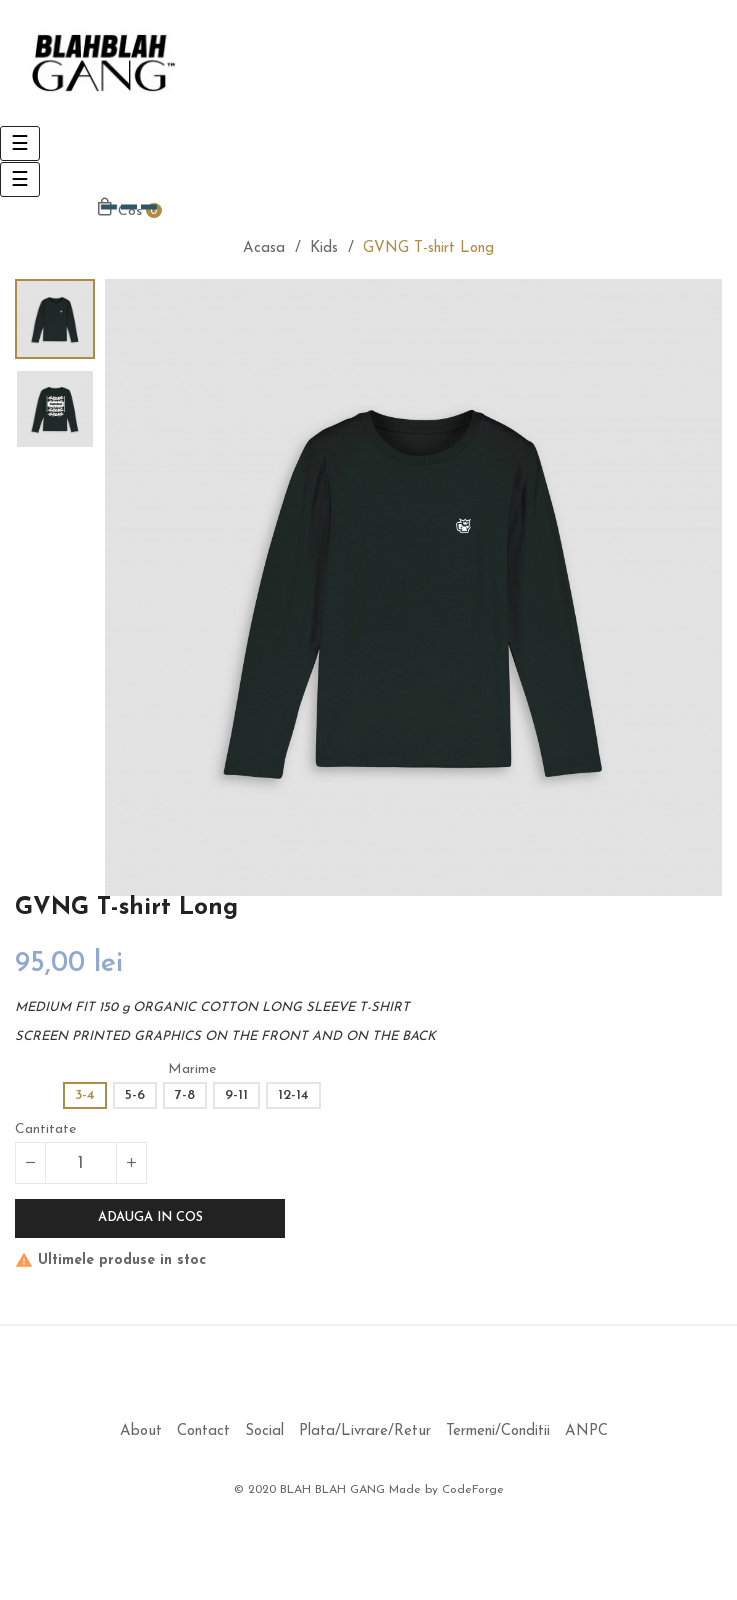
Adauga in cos (150, 1217)
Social (264, 1431)
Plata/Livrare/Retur (365, 1431)
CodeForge (473, 1490)
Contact (203, 1431)
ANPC (586, 1431)
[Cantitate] (81, 1163)
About (141, 1431)
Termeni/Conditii (498, 1431)
